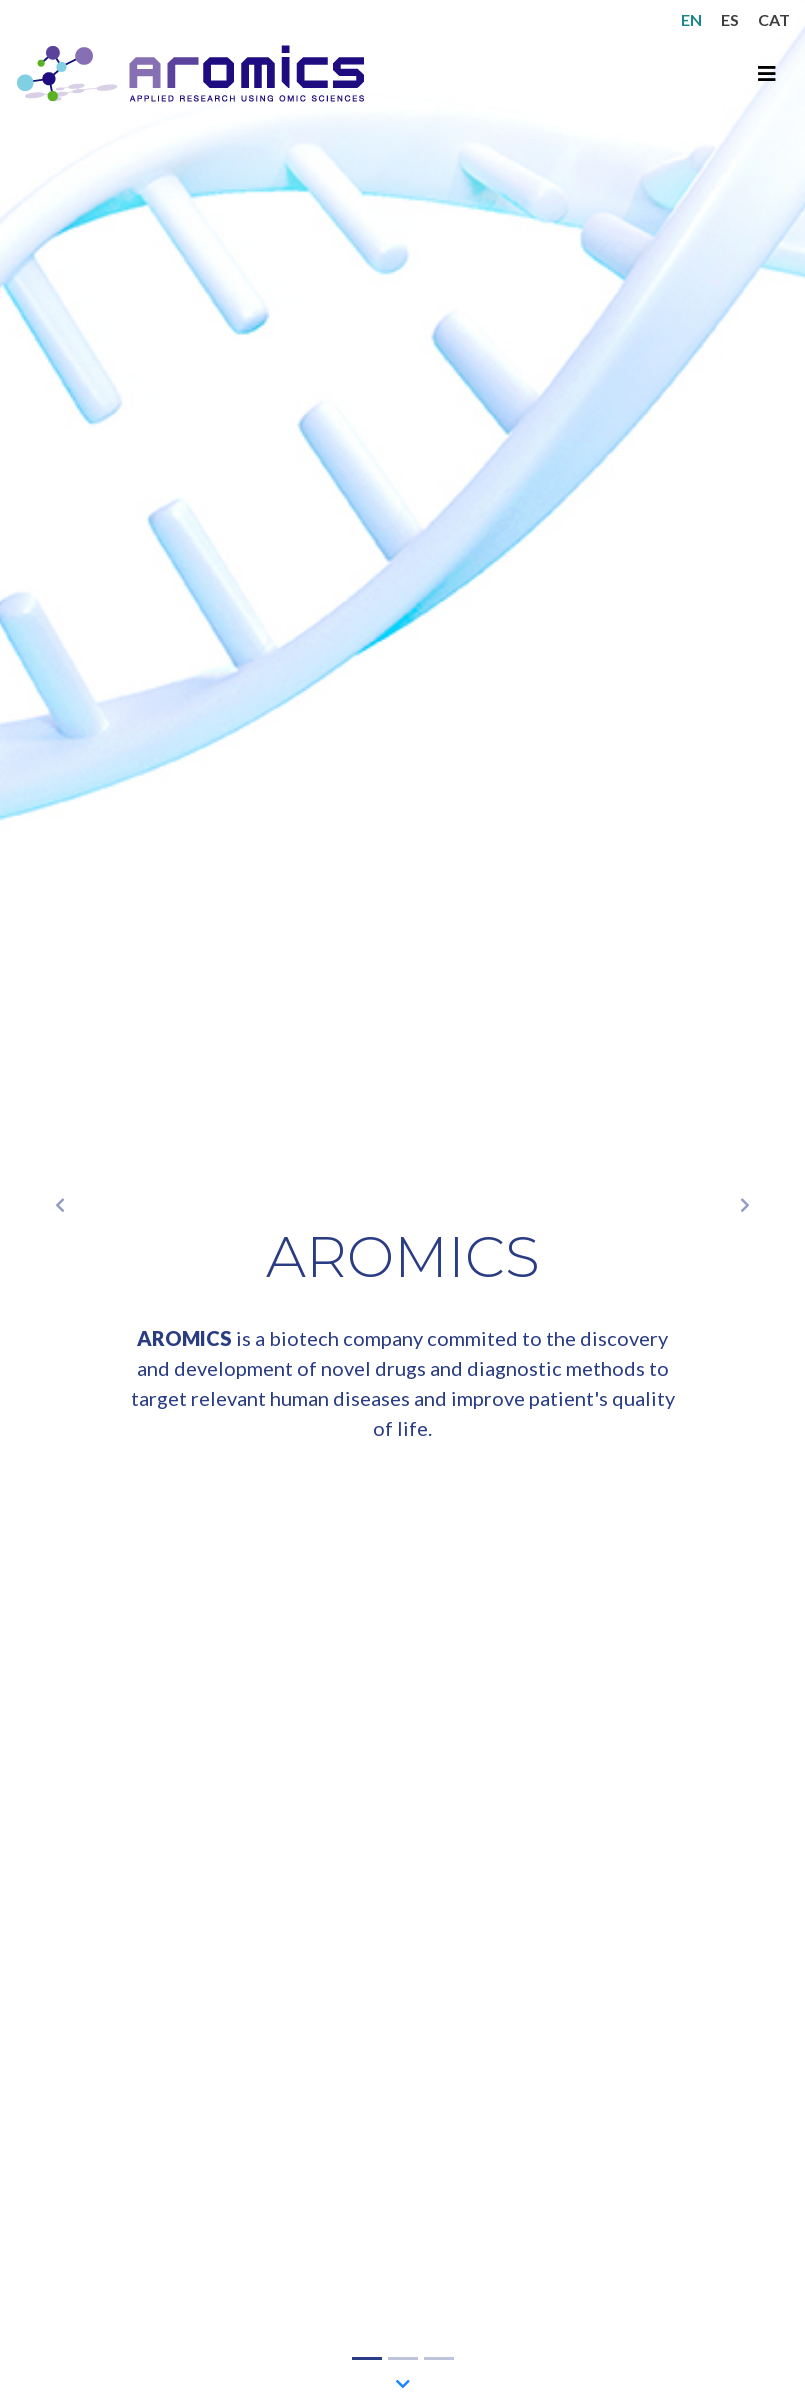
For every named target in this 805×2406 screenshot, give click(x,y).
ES (730, 19)
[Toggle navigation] (767, 73)
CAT (774, 19)
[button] (60, 1203)
